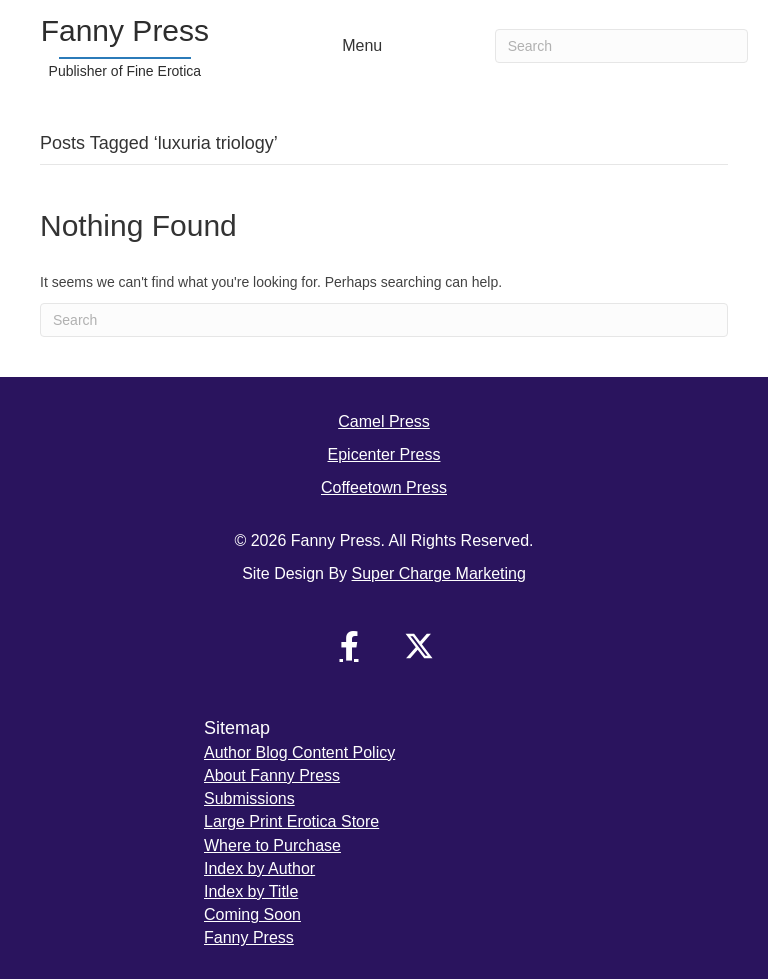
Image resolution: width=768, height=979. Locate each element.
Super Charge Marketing (439, 573)
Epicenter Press (384, 454)
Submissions (249, 798)
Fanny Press (249, 937)
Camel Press (384, 421)
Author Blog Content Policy (299, 752)
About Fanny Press (272, 775)
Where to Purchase (272, 845)
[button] (349, 646)
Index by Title (251, 891)
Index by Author (259, 868)
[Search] (621, 46)
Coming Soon (252, 914)
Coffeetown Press (384, 487)
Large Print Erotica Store (291, 821)
